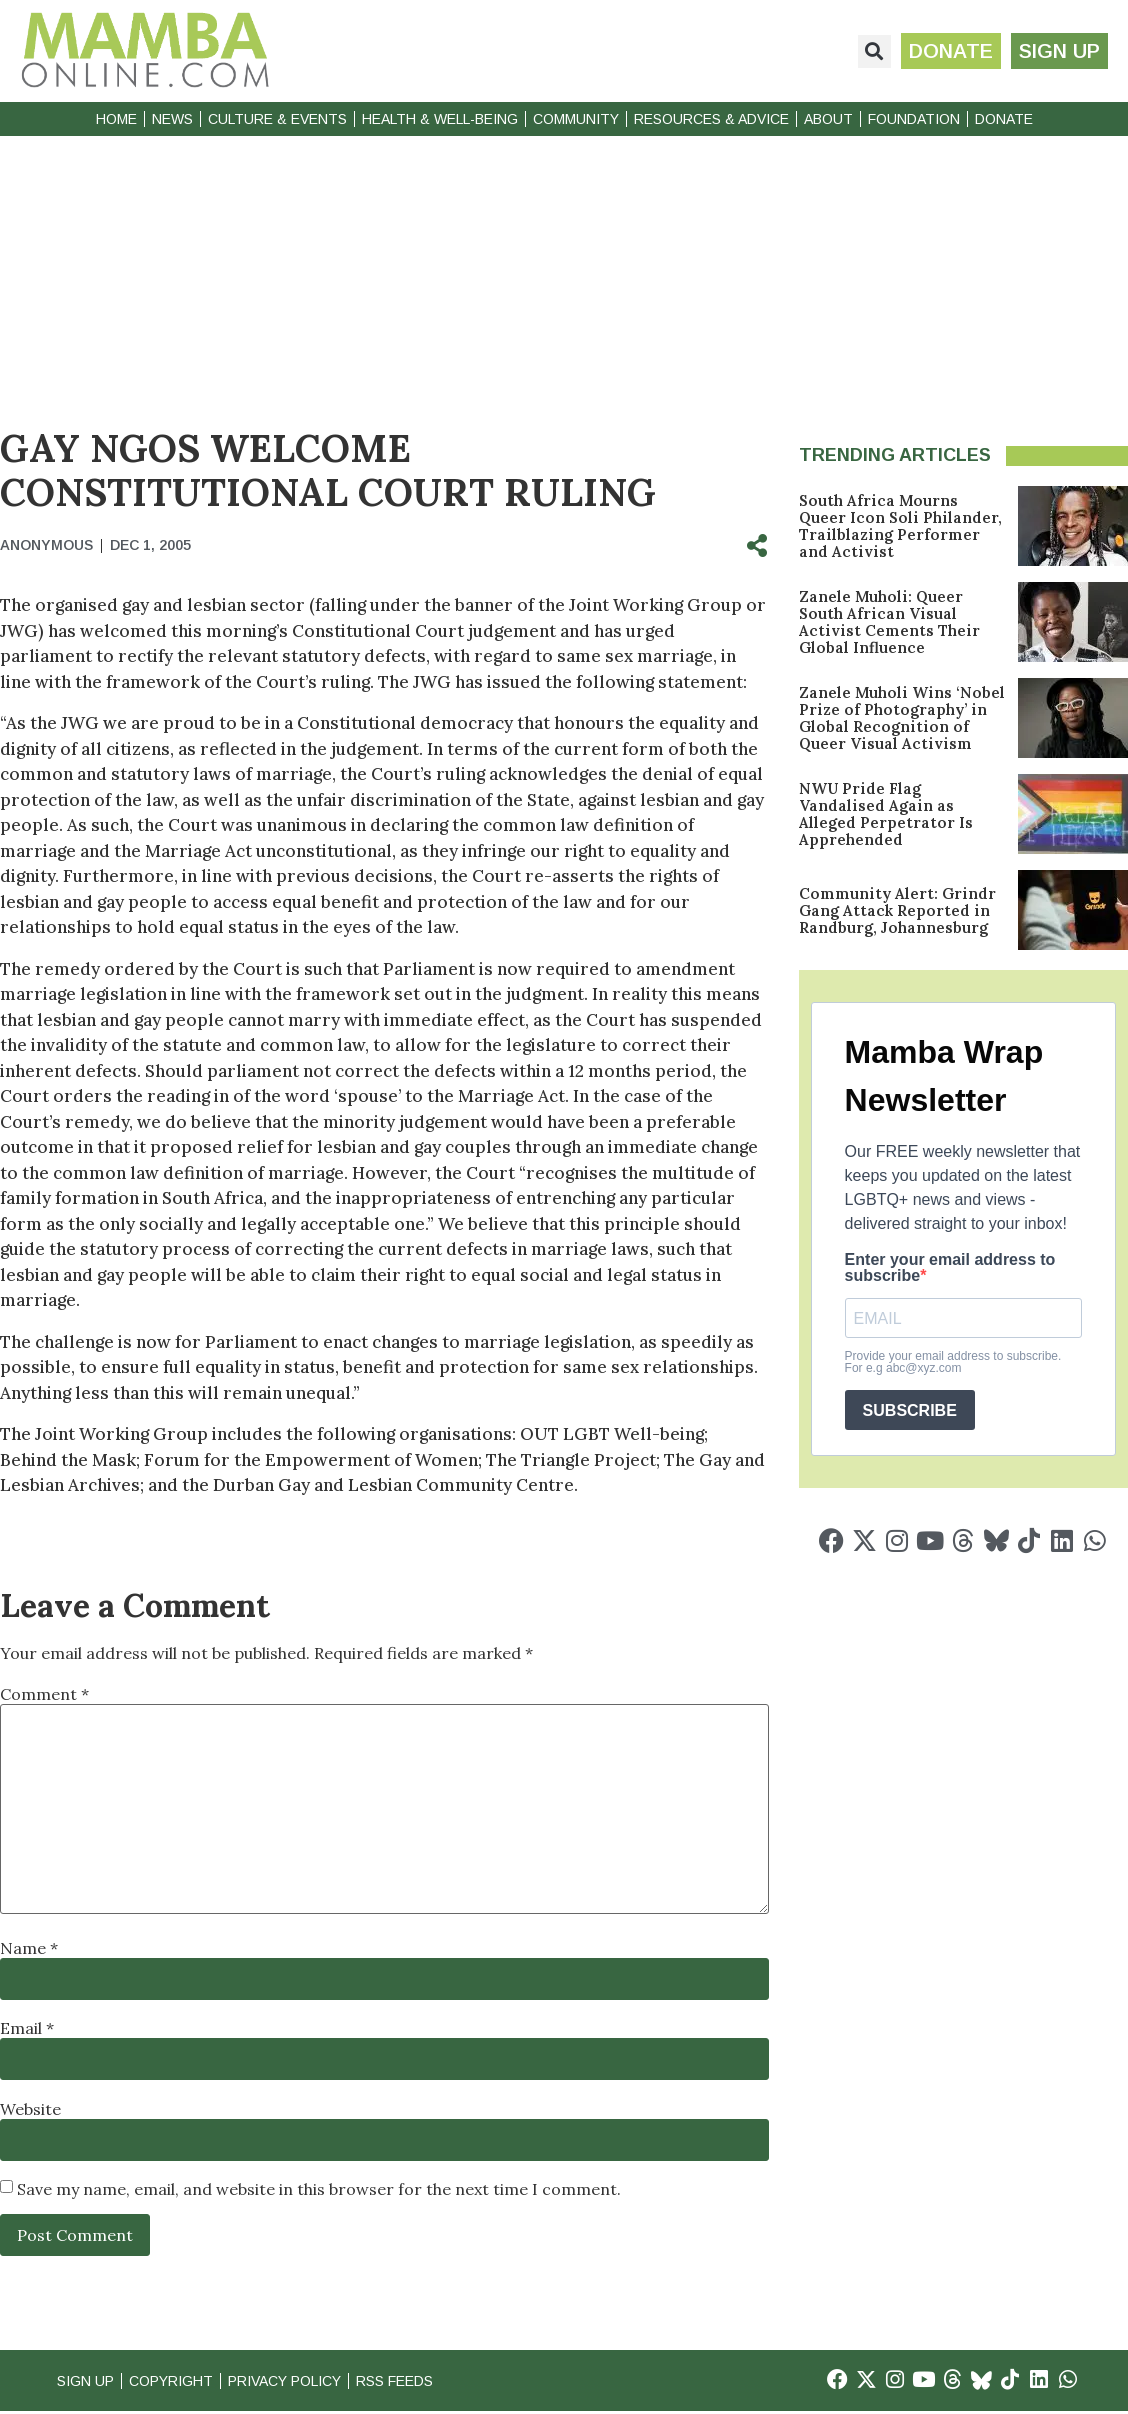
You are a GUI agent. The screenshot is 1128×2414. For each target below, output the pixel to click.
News (172, 119)
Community (576, 119)
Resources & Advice (711, 119)
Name (29, 1948)
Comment (44, 1694)
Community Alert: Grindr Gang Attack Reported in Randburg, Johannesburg (897, 910)
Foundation (914, 119)
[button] (866, 51)
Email (27, 2028)
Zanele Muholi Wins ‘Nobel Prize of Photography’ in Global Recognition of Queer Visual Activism (902, 718)
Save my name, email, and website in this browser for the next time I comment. (319, 2189)
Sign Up (88, 2381)
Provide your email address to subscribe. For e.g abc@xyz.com (953, 1362)
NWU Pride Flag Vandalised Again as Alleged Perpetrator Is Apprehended (886, 814)
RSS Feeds (428, 2381)
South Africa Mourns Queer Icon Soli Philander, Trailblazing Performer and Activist (900, 526)
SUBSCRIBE (910, 1410)
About (828, 119)
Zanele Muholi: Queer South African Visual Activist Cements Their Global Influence (889, 622)
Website (30, 2109)
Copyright (180, 2381)
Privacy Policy (305, 2381)
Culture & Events (277, 119)
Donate (1004, 119)
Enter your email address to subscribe (950, 1268)
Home (116, 119)
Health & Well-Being (440, 119)
